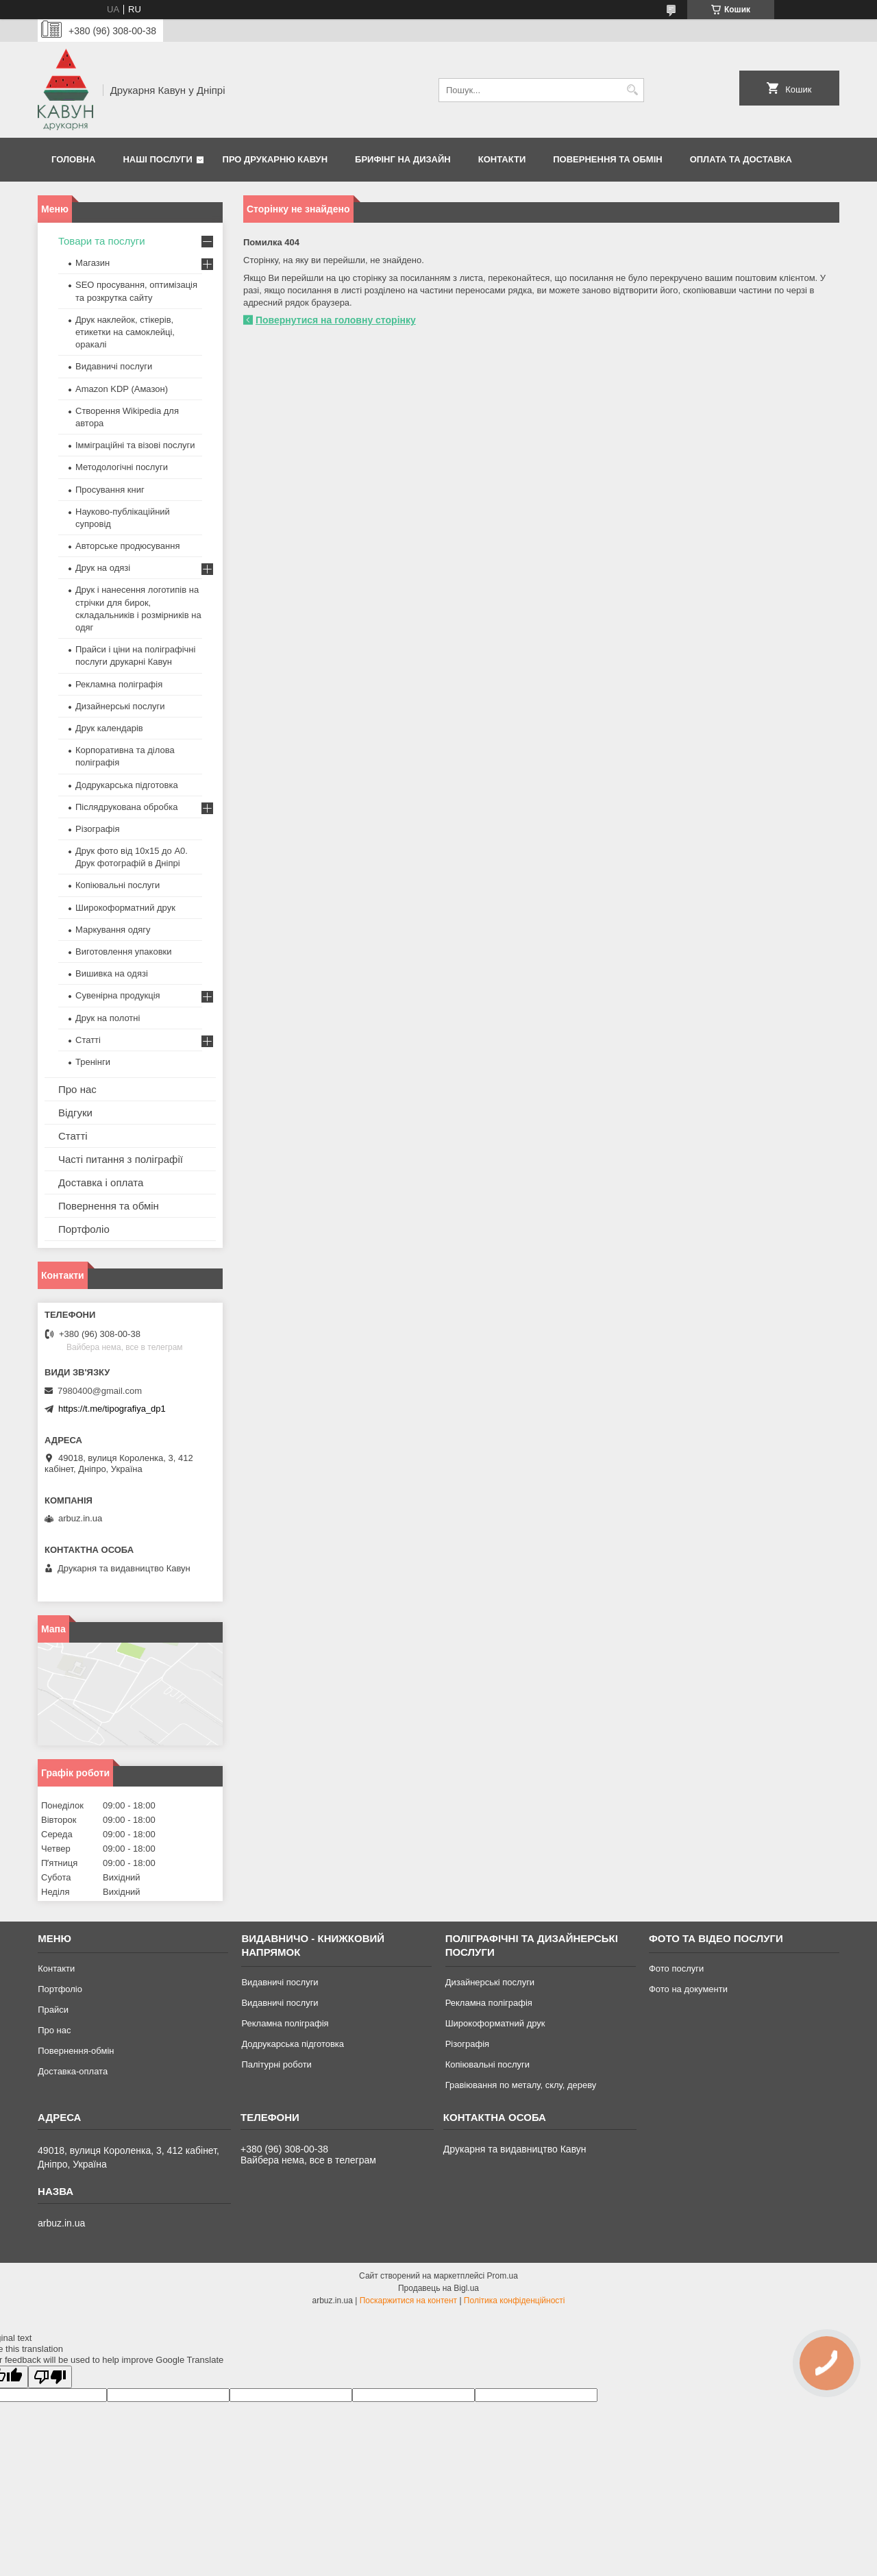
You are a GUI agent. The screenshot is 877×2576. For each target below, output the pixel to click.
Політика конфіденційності (514, 2300)
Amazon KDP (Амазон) (121, 389)
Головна (73, 159)
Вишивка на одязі (111, 973)
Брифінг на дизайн (403, 159)
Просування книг (110, 489)
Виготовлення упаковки (123, 951)
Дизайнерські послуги (119, 706)
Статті (88, 1040)
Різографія (97, 829)
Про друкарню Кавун (275, 159)
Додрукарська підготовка (126, 785)
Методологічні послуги (121, 467)
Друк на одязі (102, 568)
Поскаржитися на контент (408, 2300)
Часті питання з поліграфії (120, 1159)
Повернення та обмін (607, 159)
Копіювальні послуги (117, 885)
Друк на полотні (107, 1018)
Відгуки (75, 1112)
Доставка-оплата (73, 2071)
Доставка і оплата (100, 1182)
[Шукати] (632, 90)
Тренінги (92, 1062)
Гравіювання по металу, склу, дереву (521, 2085)
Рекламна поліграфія (118, 684)
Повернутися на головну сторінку (336, 320)
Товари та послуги (101, 241)
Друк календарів (109, 728)
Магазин (92, 263)
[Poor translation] (50, 2377)
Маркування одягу (113, 929)
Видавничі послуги (113, 366)
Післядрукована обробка (126, 807)
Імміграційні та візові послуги (135, 445)
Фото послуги (676, 1968)
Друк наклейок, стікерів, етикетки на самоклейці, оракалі (125, 332)
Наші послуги (158, 159)
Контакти (502, 159)
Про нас (77, 1089)
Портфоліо (84, 1229)
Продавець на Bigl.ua (438, 2288)
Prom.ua (502, 2276)
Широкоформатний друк (125, 908)
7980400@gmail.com (100, 1391)
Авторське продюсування (127, 546)
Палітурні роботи (276, 2064)
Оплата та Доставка (741, 159)
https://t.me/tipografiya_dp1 (112, 1408)
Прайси (53, 2009)
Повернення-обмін (76, 2051)
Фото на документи (688, 1989)
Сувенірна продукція (117, 995)
